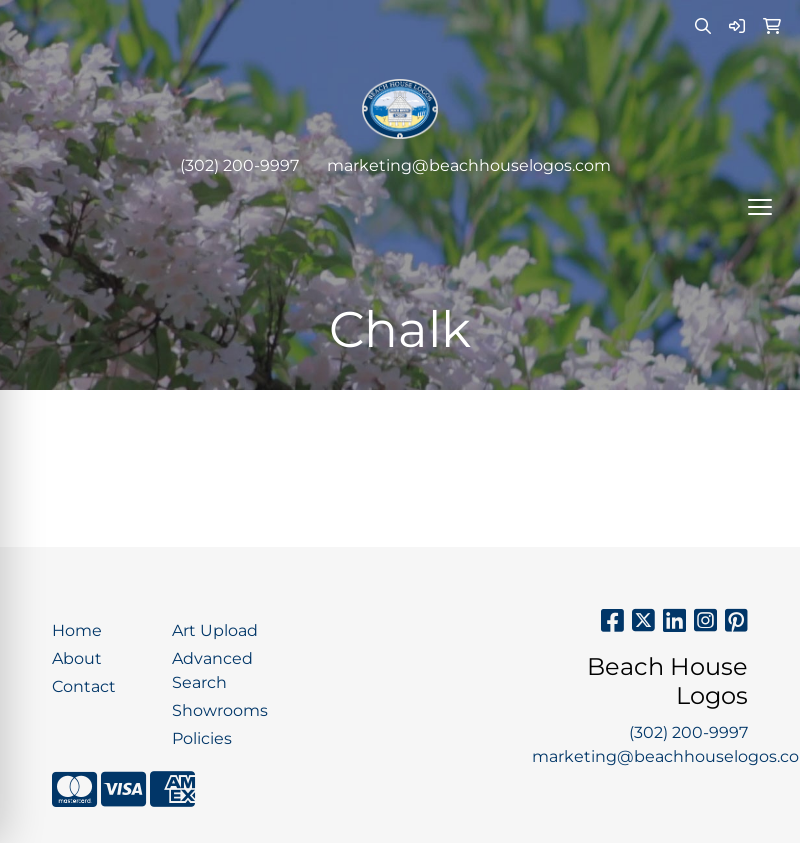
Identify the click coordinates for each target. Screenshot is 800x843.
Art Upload (215, 630)
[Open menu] (760, 207)
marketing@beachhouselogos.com (469, 165)
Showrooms (220, 710)
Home (77, 630)
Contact (84, 686)
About (77, 658)
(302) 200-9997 (239, 165)
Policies (202, 738)
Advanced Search (212, 670)
